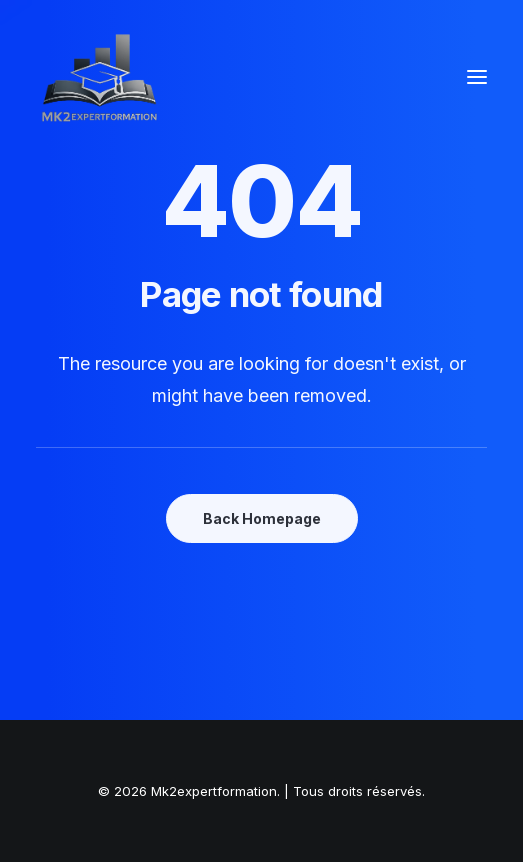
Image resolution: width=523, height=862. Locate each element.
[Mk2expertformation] (99, 77)
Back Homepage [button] (262, 518)
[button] (477, 77)
